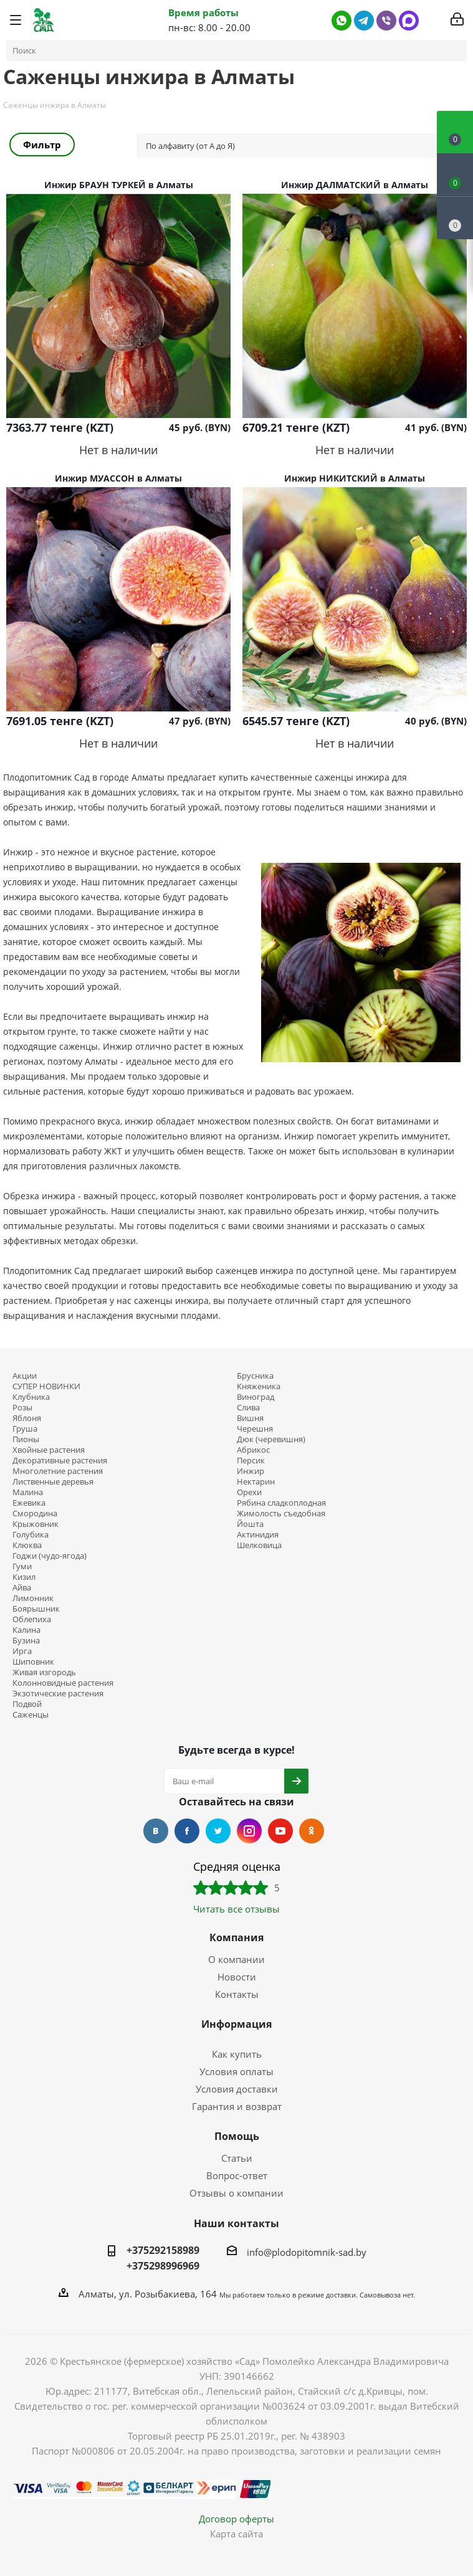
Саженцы (30, 1715)
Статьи (236, 2158)
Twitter (218, 1830)
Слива (248, 1408)
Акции (24, 1376)
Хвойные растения (48, 1450)
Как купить (237, 2054)
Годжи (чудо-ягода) (49, 1556)
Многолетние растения (57, 1471)
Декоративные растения (59, 1461)
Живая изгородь (44, 1672)
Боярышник (36, 1609)
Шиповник (33, 1662)
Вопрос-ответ (236, 2175)
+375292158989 (163, 2250)
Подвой (27, 1704)
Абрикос (253, 1450)
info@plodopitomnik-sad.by (306, 2252)
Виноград (255, 1397)
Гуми (22, 1566)
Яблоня (26, 1418)
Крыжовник (35, 1524)
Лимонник (33, 1598)
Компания (236, 1937)
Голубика (30, 1535)
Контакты (237, 1994)
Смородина (34, 1513)
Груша (24, 1429)
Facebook (186, 1830)
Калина (26, 1630)
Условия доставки (237, 2089)
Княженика (258, 1386)
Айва (21, 1588)
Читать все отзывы (236, 1909)
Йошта (250, 1524)
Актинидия (258, 1535)
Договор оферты (236, 2518)
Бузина (26, 1641)
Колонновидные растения (62, 1683)
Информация (236, 2024)
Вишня (250, 1418)
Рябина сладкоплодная (281, 1503)
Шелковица (259, 1545)
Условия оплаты (236, 2071)
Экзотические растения (57, 1694)
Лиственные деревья (52, 1482)
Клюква (27, 1545)
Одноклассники (311, 1830)
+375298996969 (163, 2266)
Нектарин (256, 1482)
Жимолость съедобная (281, 1513)
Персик (251, 1461)
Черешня (255, 1429)
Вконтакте (155, 1830)
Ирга (22, 1651)
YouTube (280, 1830)
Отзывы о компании (236, 2193)
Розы (22, 1408)
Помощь (236, 2136)
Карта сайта (236, 2533)
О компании (236, 1959)
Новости (236, 1976)
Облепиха (31, 1619)
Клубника (31, 1397)
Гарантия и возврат (237, 2106)
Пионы (25, 1439)
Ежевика (28, 1503)
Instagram (249, 1830)
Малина (27, 1492)
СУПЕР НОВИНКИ (46, 1386)
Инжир (250, 1471)
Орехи (249, 1492)
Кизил (24, 1577)
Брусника (255, 1376)
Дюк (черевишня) (271, 1439)
